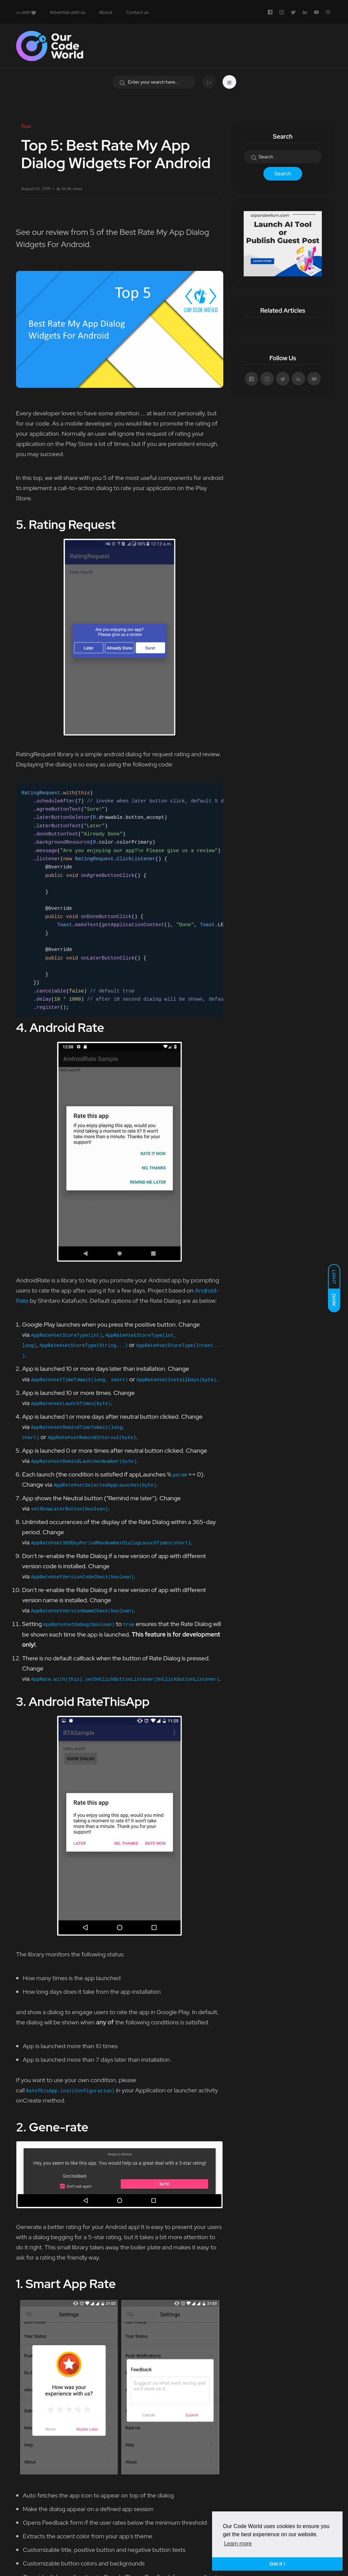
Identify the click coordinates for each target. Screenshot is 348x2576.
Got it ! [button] (277, 2563)
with (26, 12)
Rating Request (72, 524)
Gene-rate (58, 2127)
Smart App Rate (70, 2284)
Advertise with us (67, 12)
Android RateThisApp (89, 1701)
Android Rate (67, 1027)
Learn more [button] (238, 2543)
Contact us (137, 12)
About (105, 12)
